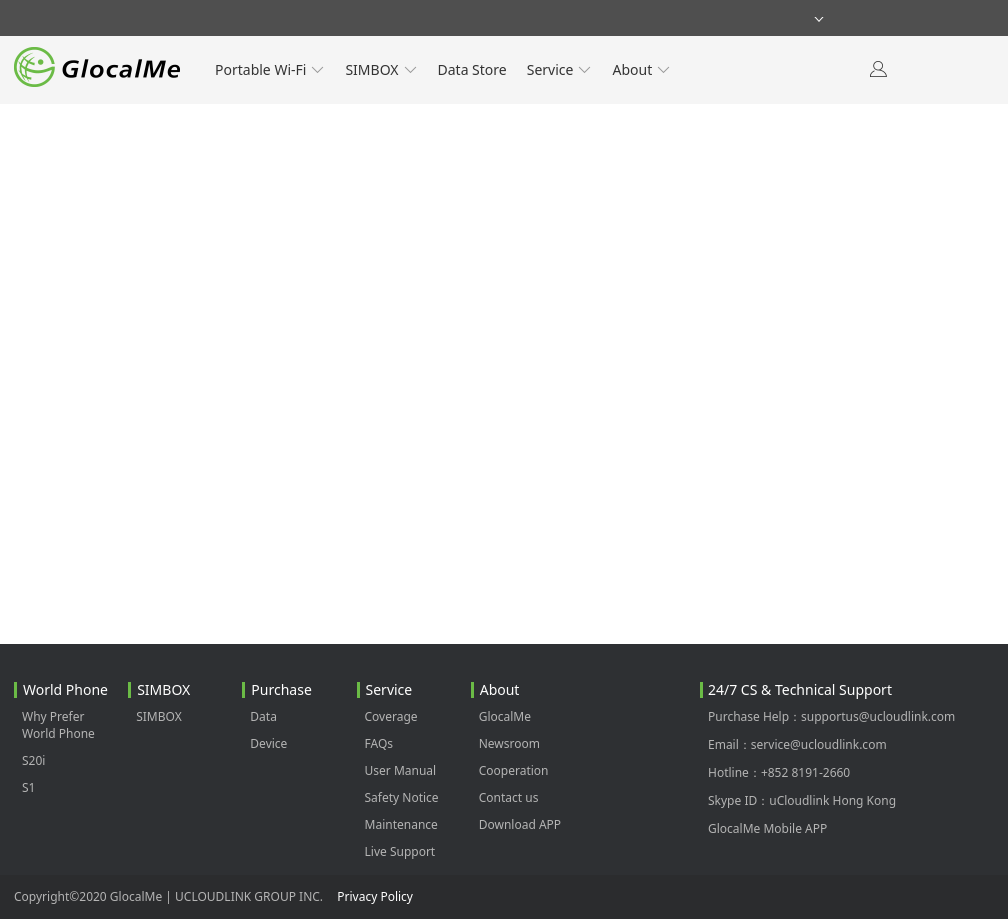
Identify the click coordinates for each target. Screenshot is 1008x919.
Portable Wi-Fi (270, 69)
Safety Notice (402, 797)
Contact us (509, 797)
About (641, 69)
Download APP (520, 824)
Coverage (391, 716)
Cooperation (514, 770)
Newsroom (509, 743)
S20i (33, 760)
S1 (28, 787)
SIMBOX (381, 69)
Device (268, 743)
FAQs (379, 743)
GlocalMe (505, 716)
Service (560, 69)
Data (263, 716)
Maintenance (401, 824)
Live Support (400, 851)
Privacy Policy (375, 896)
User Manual (401, 770)
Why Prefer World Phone (58, 725)
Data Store (472, 69)
